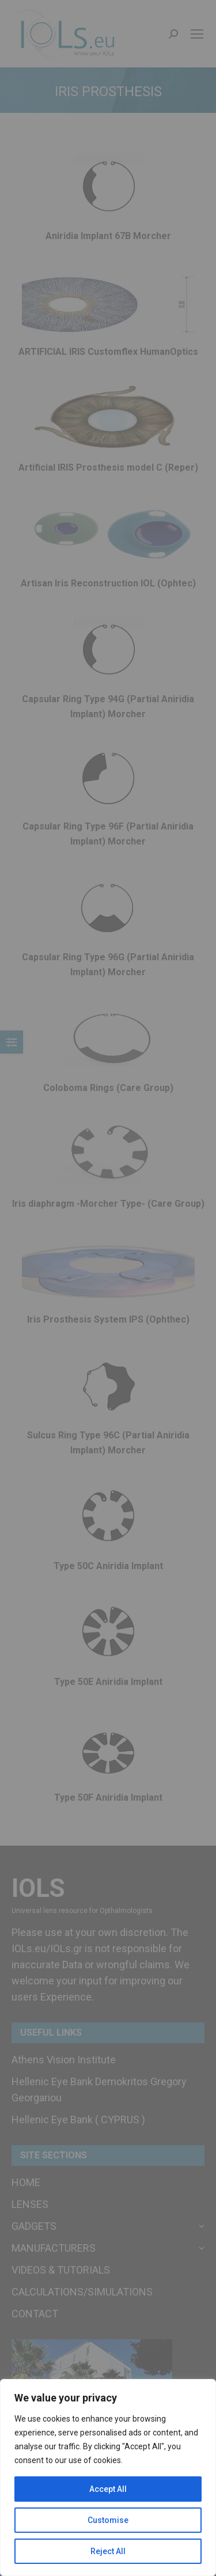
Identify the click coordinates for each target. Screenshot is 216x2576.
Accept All (108, 2489)
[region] (108, 2477)
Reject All (108, 2551)
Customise (108, 2520)
